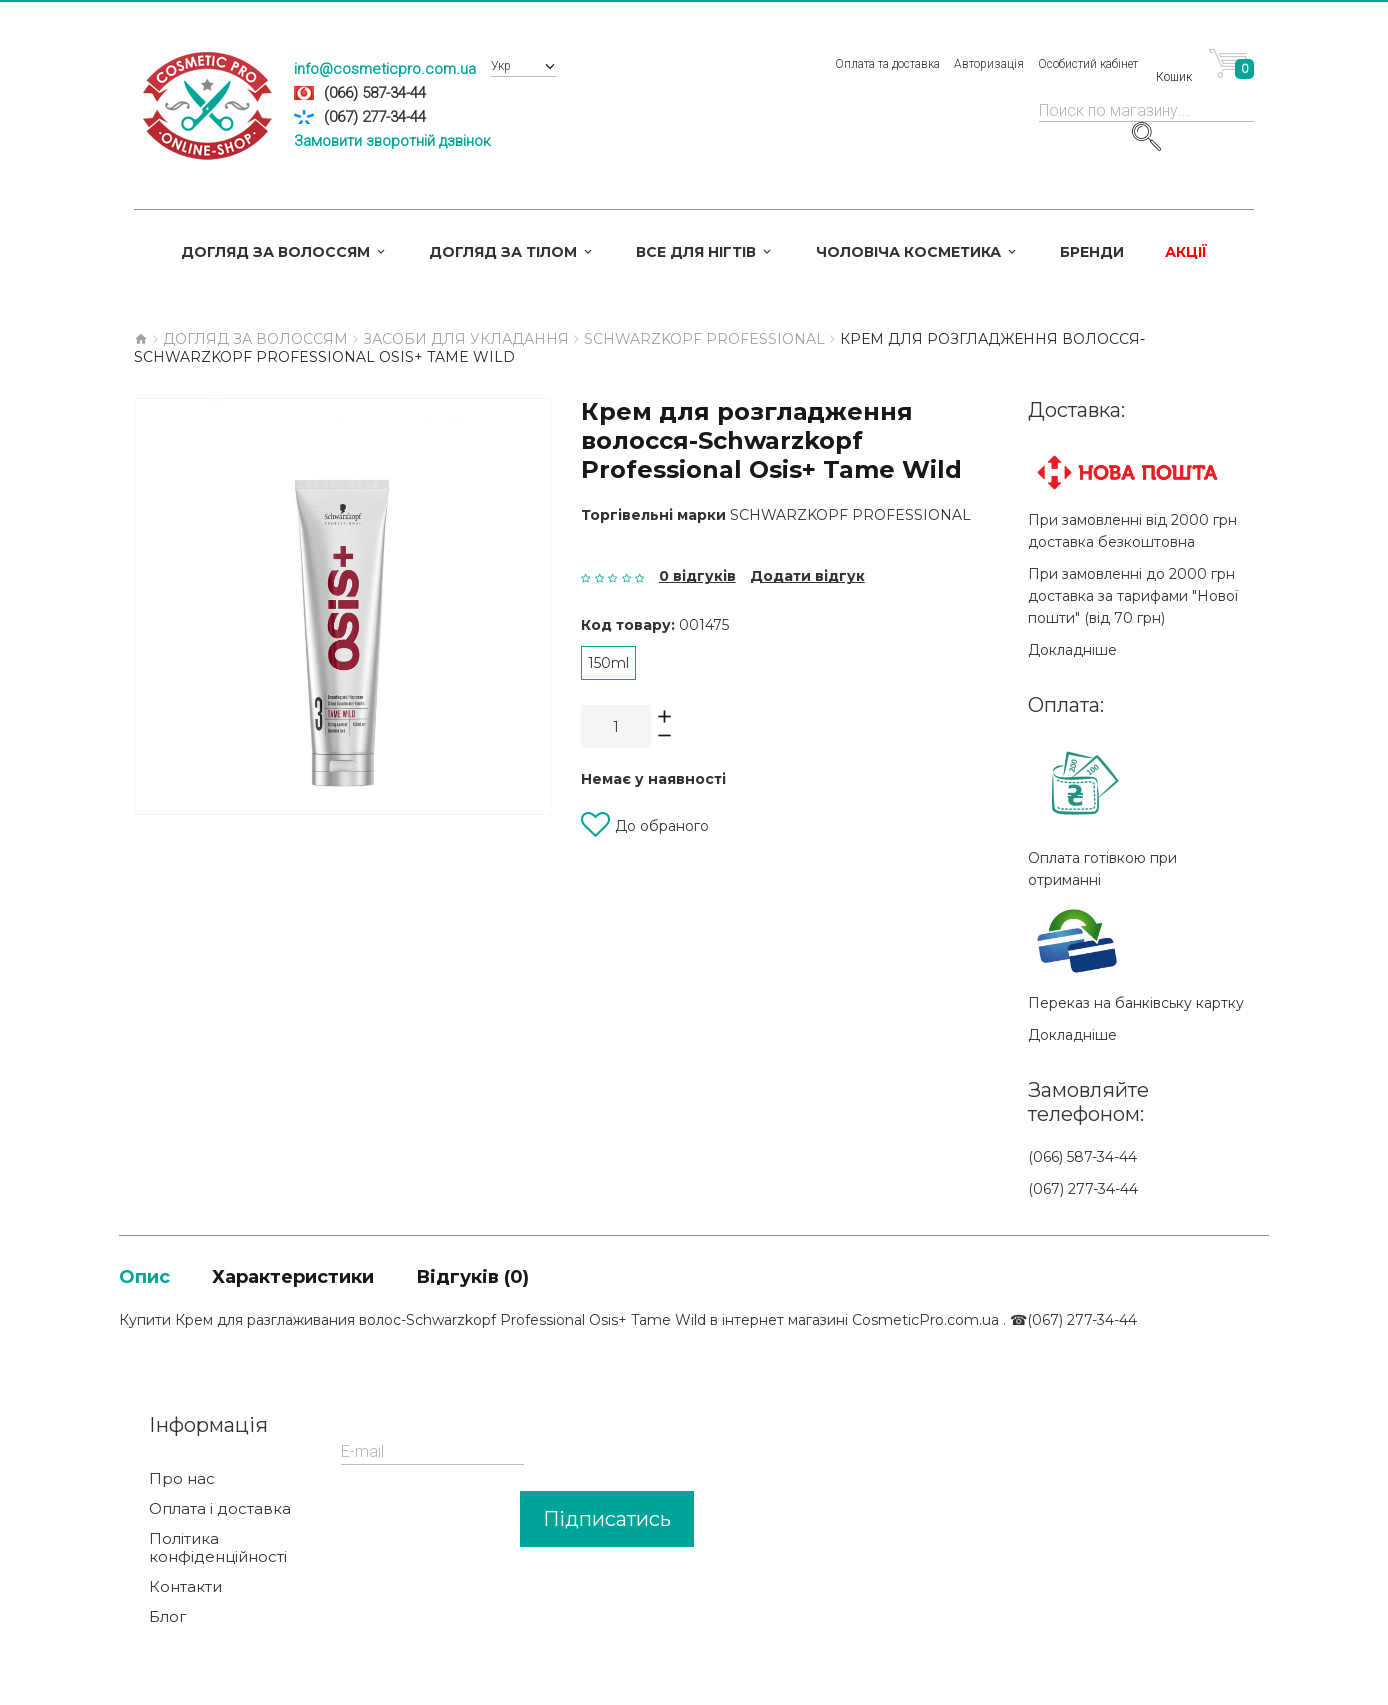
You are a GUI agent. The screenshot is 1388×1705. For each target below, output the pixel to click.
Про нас (182, 1483)
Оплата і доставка (220, 1513)
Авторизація (989, 64)
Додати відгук (807, 576)
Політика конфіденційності (218, 1552)
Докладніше (1072, 650)
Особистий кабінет (1088, 64)
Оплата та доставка (887, 64)
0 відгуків (697, 576)
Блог (168, 1621)
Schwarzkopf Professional (850, 515)
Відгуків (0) (566, 1277)
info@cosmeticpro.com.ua (385, 69)
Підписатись (607, 1523)
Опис (153, 1277)
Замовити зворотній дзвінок (392, 141)
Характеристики (340, 1277)
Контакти (185, 1591)
